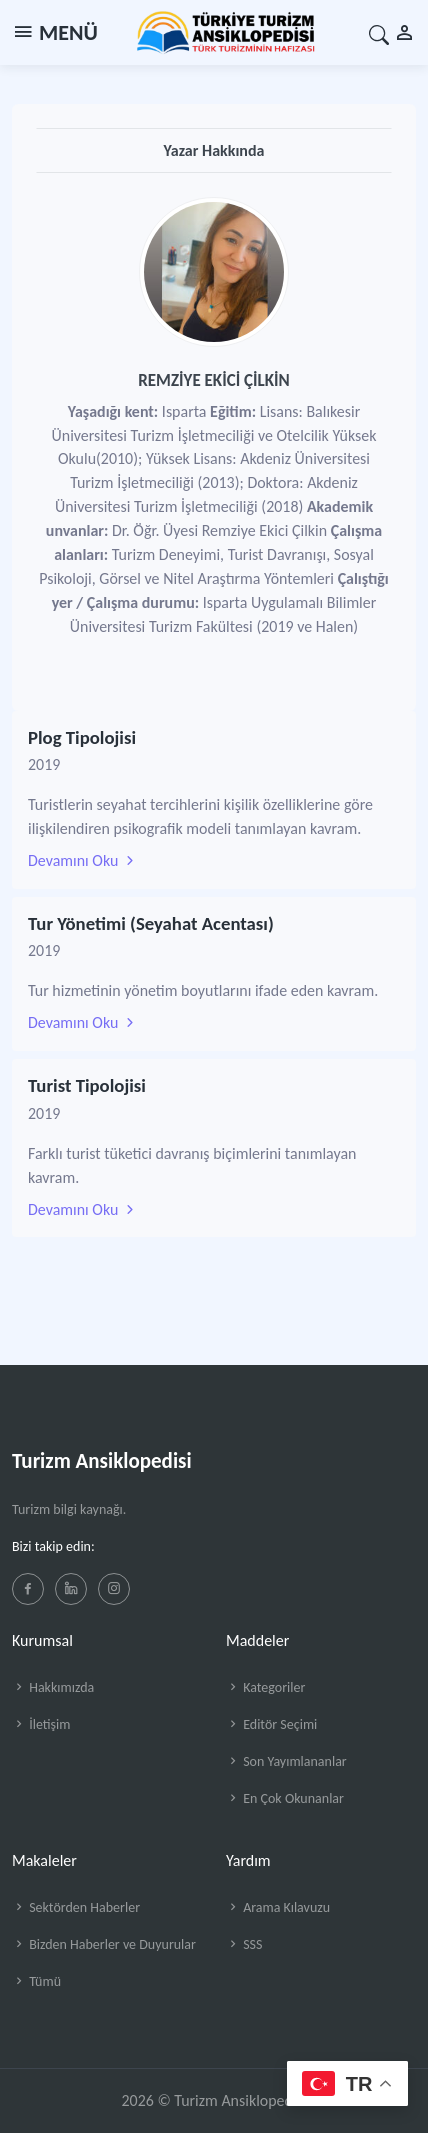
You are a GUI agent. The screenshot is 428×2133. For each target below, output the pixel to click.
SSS (244, 1944)
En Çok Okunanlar (285, 1798)
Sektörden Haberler (76, 1907)
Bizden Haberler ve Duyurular (104, 1944)
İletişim (41, 1724)
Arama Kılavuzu (278, 1907)
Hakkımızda (53, 1687)
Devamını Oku (83, 860)
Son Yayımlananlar (286, 1761)
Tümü (36, 1981)
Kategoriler (265, 1687)
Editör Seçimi (271, 1724)
